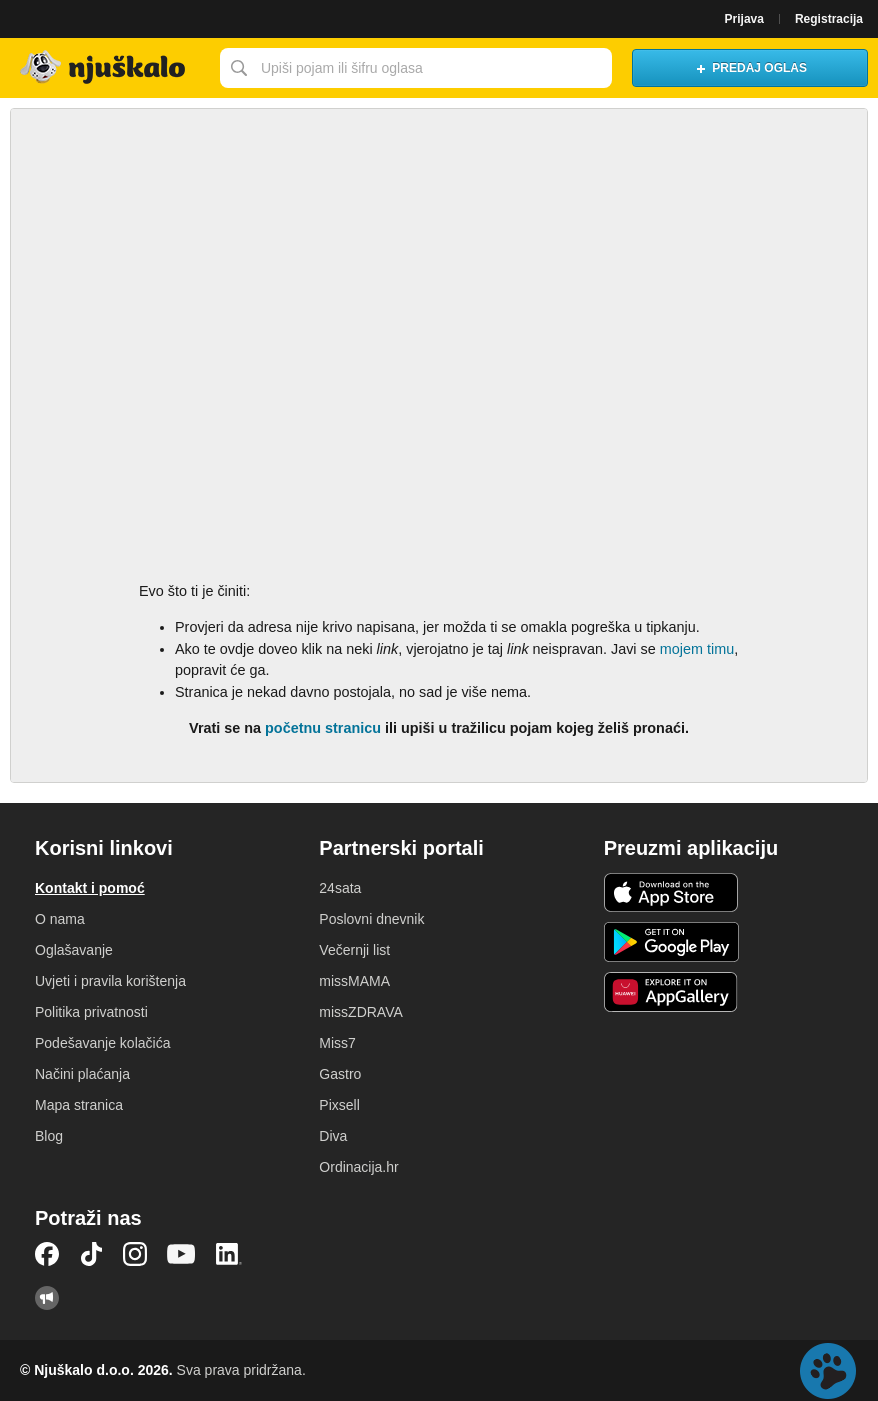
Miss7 (337, 1043)
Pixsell (339, 1105)
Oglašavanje (74, 950)
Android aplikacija (671, 942)
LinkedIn (229, 1254)
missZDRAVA (360, 1012)
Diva (333, 1136)
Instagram (135, 1254)
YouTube (181, 1254)
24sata (340, 888)
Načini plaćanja (82, 1074)
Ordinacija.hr (358, 1167)
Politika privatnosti (91, 1012)
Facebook (47, 1254)
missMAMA (354, 981)
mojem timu (697, 649)
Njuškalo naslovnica (105, 68)
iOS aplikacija (671, 893)
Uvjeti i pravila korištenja (110, 981)
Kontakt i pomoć (90, 888)
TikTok (91, 1254)
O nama (60, 919)
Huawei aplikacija (671, 992)
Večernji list (354, 950)
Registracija (829, 19)
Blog (49, 1136)
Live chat (828, 1371)
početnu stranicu (323, 728)
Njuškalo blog (47, 1298)
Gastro (340, 1074)
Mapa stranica (79, 1105)
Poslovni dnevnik (371, 919)
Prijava (744, 19)
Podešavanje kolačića (102, 1043)
